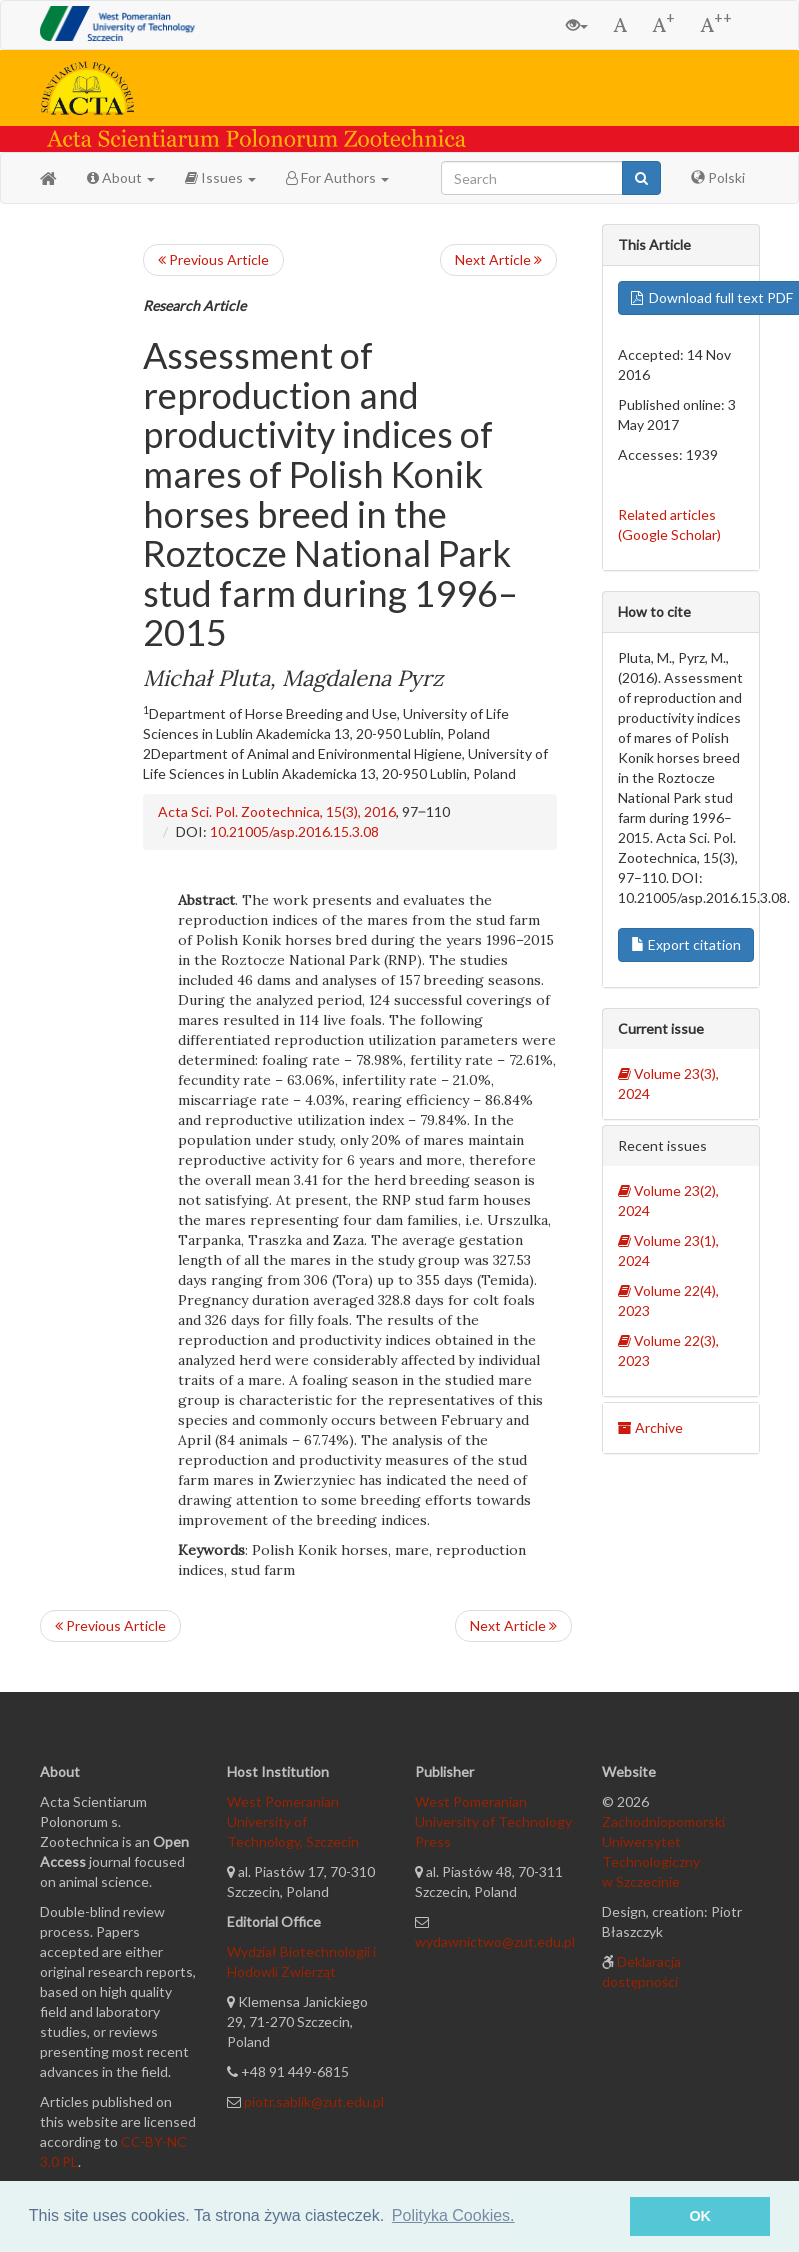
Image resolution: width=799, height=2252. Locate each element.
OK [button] (700, 2216)
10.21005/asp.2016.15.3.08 (294, 831)
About (121, 177)
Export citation (686, 944)
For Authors (337, 177)
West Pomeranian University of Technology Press (493, 1821)
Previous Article (213, 259)
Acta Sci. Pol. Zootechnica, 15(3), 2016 (277, 811)
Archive (650, 1427)
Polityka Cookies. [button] (453, 2215)
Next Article (498, 259)
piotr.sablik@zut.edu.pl (314, 2101)
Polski (718, 177)
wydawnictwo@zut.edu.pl (495, 1941)
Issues (220, 177)
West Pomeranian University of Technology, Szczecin (293, 1821)
